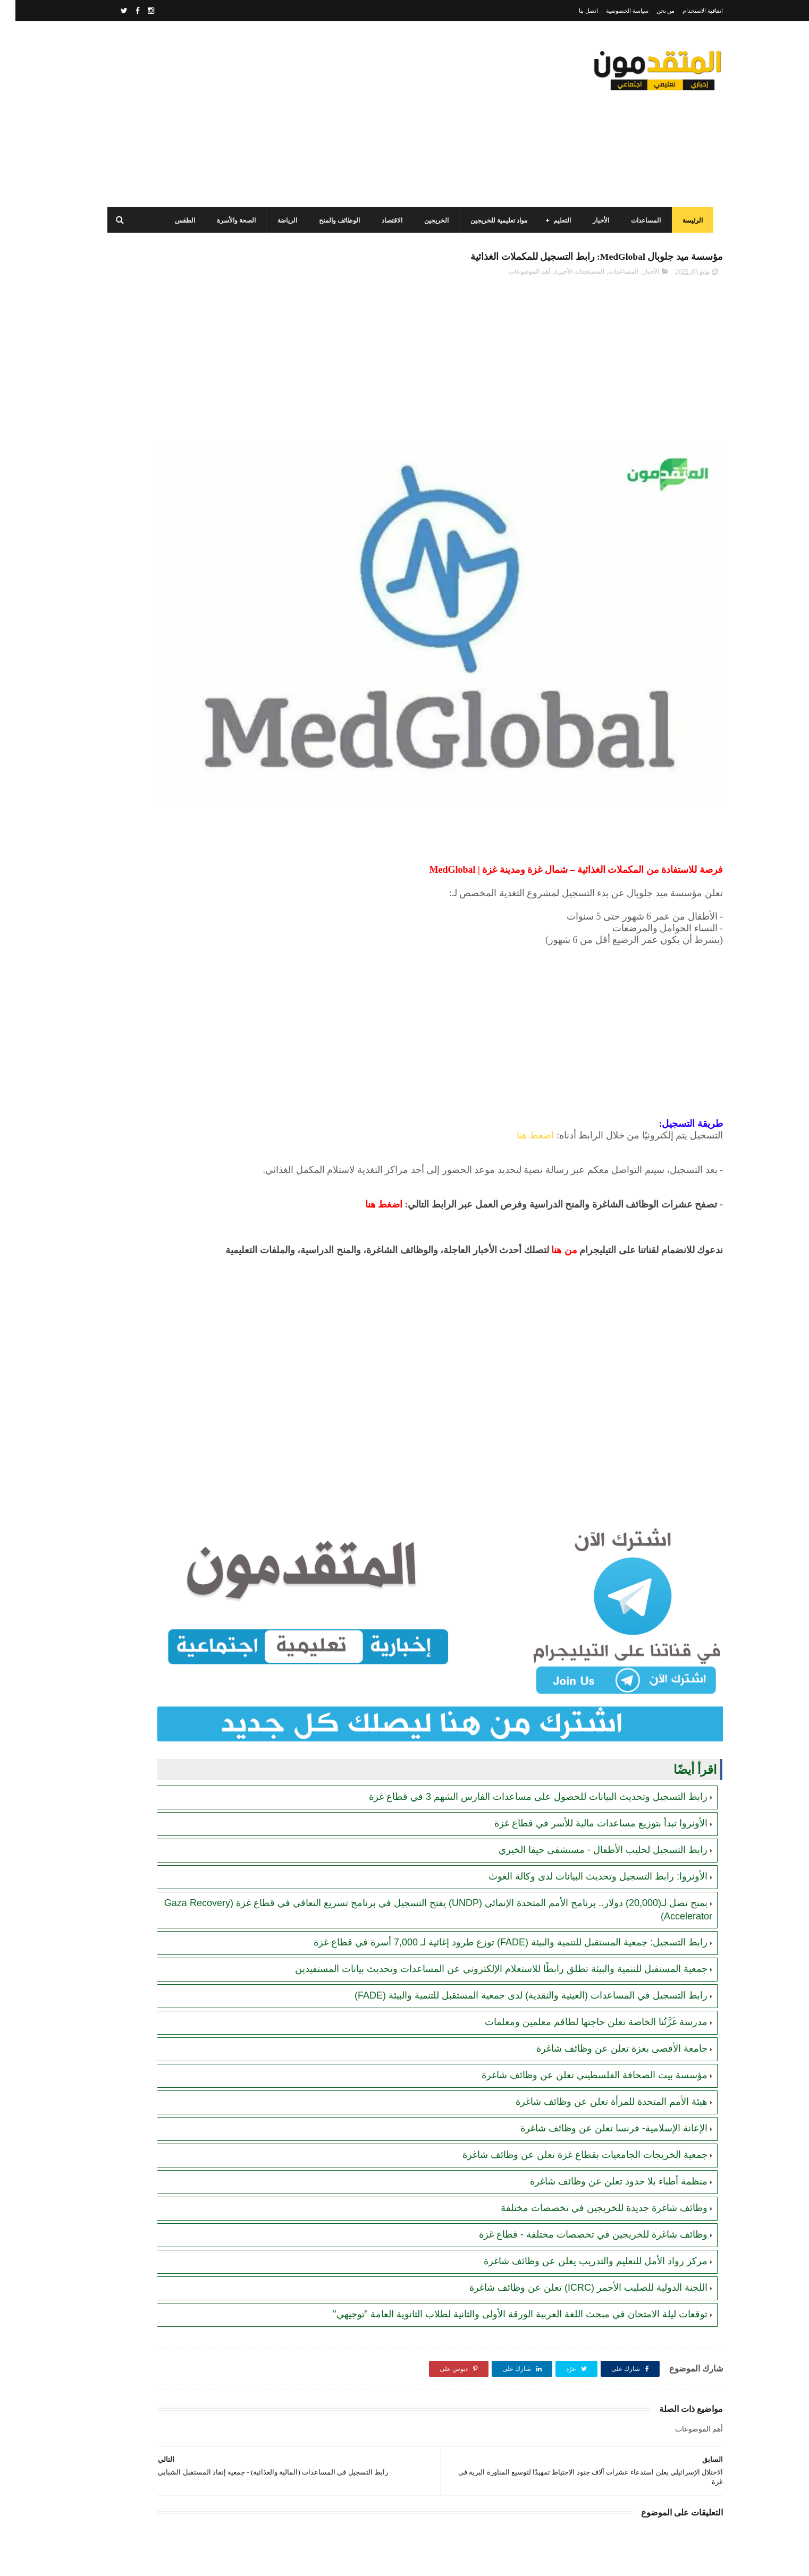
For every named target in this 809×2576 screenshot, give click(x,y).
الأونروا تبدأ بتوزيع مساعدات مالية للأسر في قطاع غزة (585, 1682)
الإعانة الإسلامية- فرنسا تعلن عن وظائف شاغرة (598, 2013)
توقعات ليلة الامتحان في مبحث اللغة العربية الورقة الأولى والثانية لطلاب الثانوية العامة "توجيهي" (504, 2199)
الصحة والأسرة (230, 220)
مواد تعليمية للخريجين (493, 220)
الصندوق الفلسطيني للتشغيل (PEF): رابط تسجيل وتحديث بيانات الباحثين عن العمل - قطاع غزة (167, 458)
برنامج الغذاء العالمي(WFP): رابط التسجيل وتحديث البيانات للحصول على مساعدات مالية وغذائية (169, 506)
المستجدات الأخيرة (564, 276)
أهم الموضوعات (514, 276)
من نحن (650, 10)
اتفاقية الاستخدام (687, 10)
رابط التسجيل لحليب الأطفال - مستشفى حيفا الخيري (587, 1709)
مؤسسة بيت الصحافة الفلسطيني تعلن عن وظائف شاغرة (579, 1959)
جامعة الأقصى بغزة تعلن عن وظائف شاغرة (606, 1933)
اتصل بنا (573, 10)
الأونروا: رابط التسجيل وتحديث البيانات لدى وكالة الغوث (582, 1735)
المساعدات (640, 220)
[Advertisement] (295, 114)
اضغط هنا (520, 1038)
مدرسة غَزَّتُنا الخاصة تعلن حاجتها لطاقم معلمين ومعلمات (580, 1906)
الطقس (179, 220)
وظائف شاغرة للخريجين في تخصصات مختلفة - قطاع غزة (578, 2119)
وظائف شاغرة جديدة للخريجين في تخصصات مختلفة (588, 2092)
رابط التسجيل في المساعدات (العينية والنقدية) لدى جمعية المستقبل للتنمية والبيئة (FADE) (515, 1880)
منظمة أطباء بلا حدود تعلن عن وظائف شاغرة (603, 2066)
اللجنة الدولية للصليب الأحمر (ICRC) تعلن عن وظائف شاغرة (573, 2172)
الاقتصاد (386, 220)
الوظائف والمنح (333, 220)
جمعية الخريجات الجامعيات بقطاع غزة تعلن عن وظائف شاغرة (569, 2039)
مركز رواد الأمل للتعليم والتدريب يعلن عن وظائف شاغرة (580, 2145)
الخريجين (430, 220)
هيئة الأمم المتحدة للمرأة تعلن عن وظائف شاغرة (596, 1986)
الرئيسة (687, 220)
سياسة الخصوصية (612, 10)
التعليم (556, 220)
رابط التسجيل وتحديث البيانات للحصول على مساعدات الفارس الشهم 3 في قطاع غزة (522, 1656)
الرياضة (281, 220)
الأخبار (595, 220)
